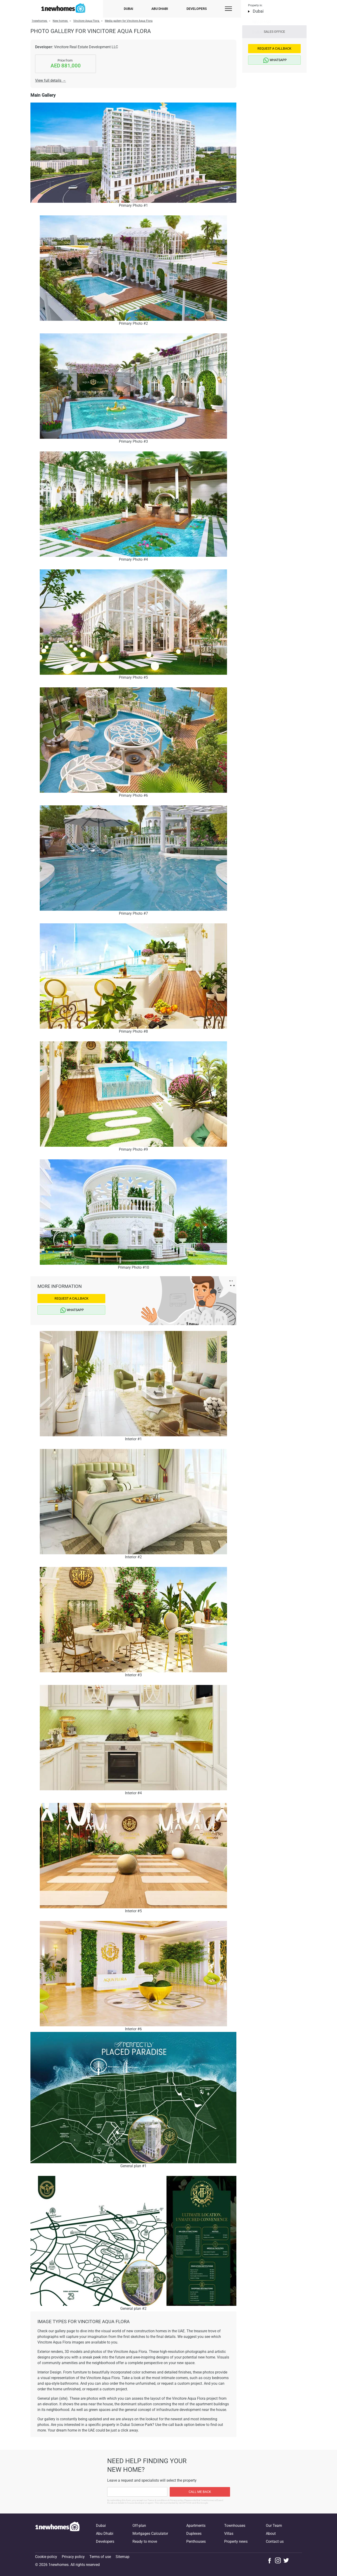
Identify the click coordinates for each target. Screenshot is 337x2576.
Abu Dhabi (159, 9)
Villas (228, 2533)
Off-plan (139, 2525)
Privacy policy (73, 2556)
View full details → (50, 80)
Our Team (274, 2525)
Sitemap (122, 2556)
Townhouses (234, 2525)
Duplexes (193, 2533)
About (271, 2533)
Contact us (275, 2541)
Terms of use (100, 2556)
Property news (236, 2541)
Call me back (200, 2492)
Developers (197, 9)
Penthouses (196, 2541)
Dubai (128, 9)
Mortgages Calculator (150, 2533)
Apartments (195, 2525)
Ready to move (144, 2541)
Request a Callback (71, 1298)
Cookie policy (46, 2556)
